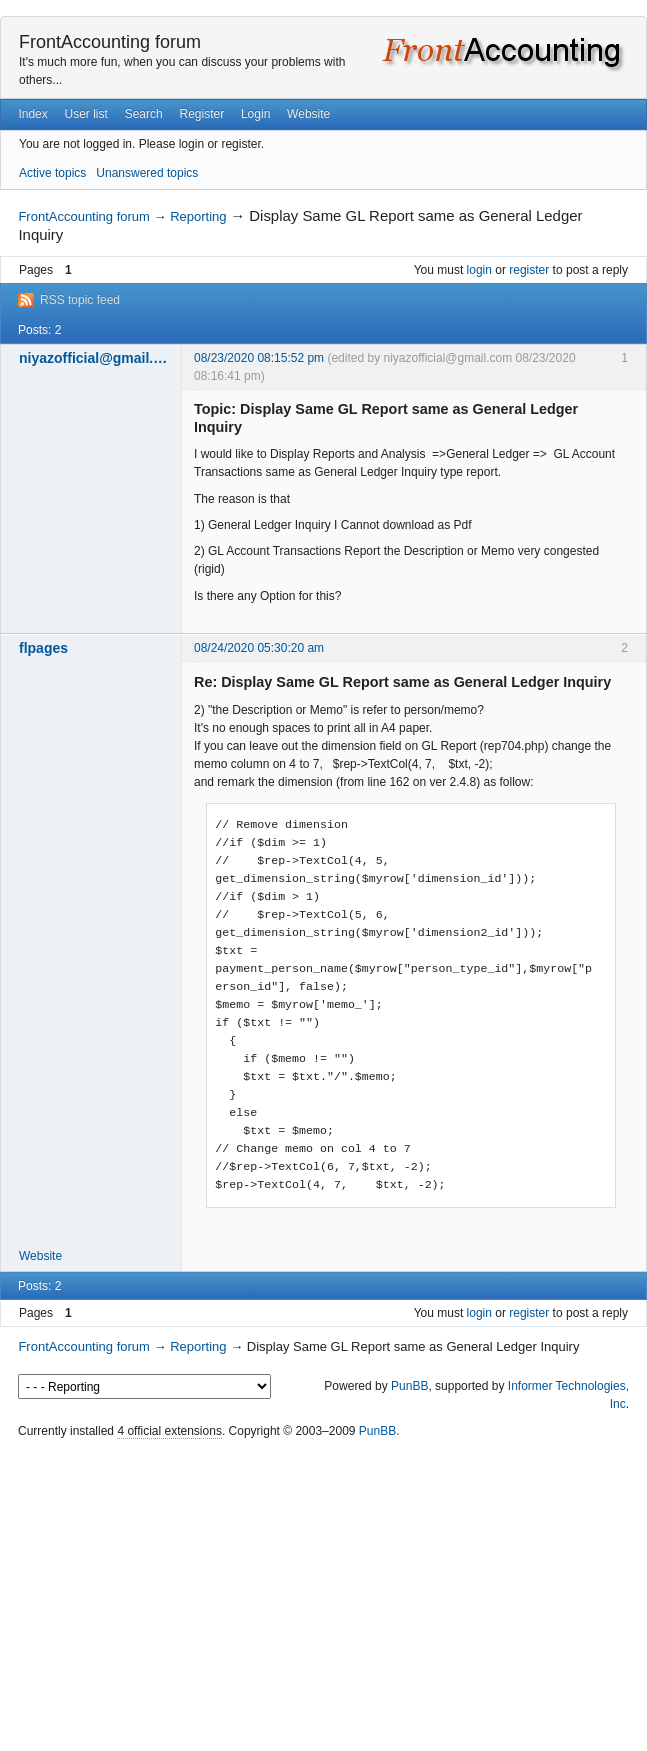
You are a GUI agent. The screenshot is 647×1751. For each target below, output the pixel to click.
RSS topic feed (80, 300)
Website (308, 114)
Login (255, 114)
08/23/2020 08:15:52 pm (259, 358)
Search (144, 114)
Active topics (52, 173)
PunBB (409, 1386)
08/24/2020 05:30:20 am (259, 648)
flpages (43, 648)
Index (32, 114)
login (479, 270)
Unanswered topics (147, 173)
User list (86, 114)
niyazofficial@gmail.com (94, 358)
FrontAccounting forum (110, 42)
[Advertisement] (323, 1596)
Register (201, 114)
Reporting (198, 216)
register (529, 270)
